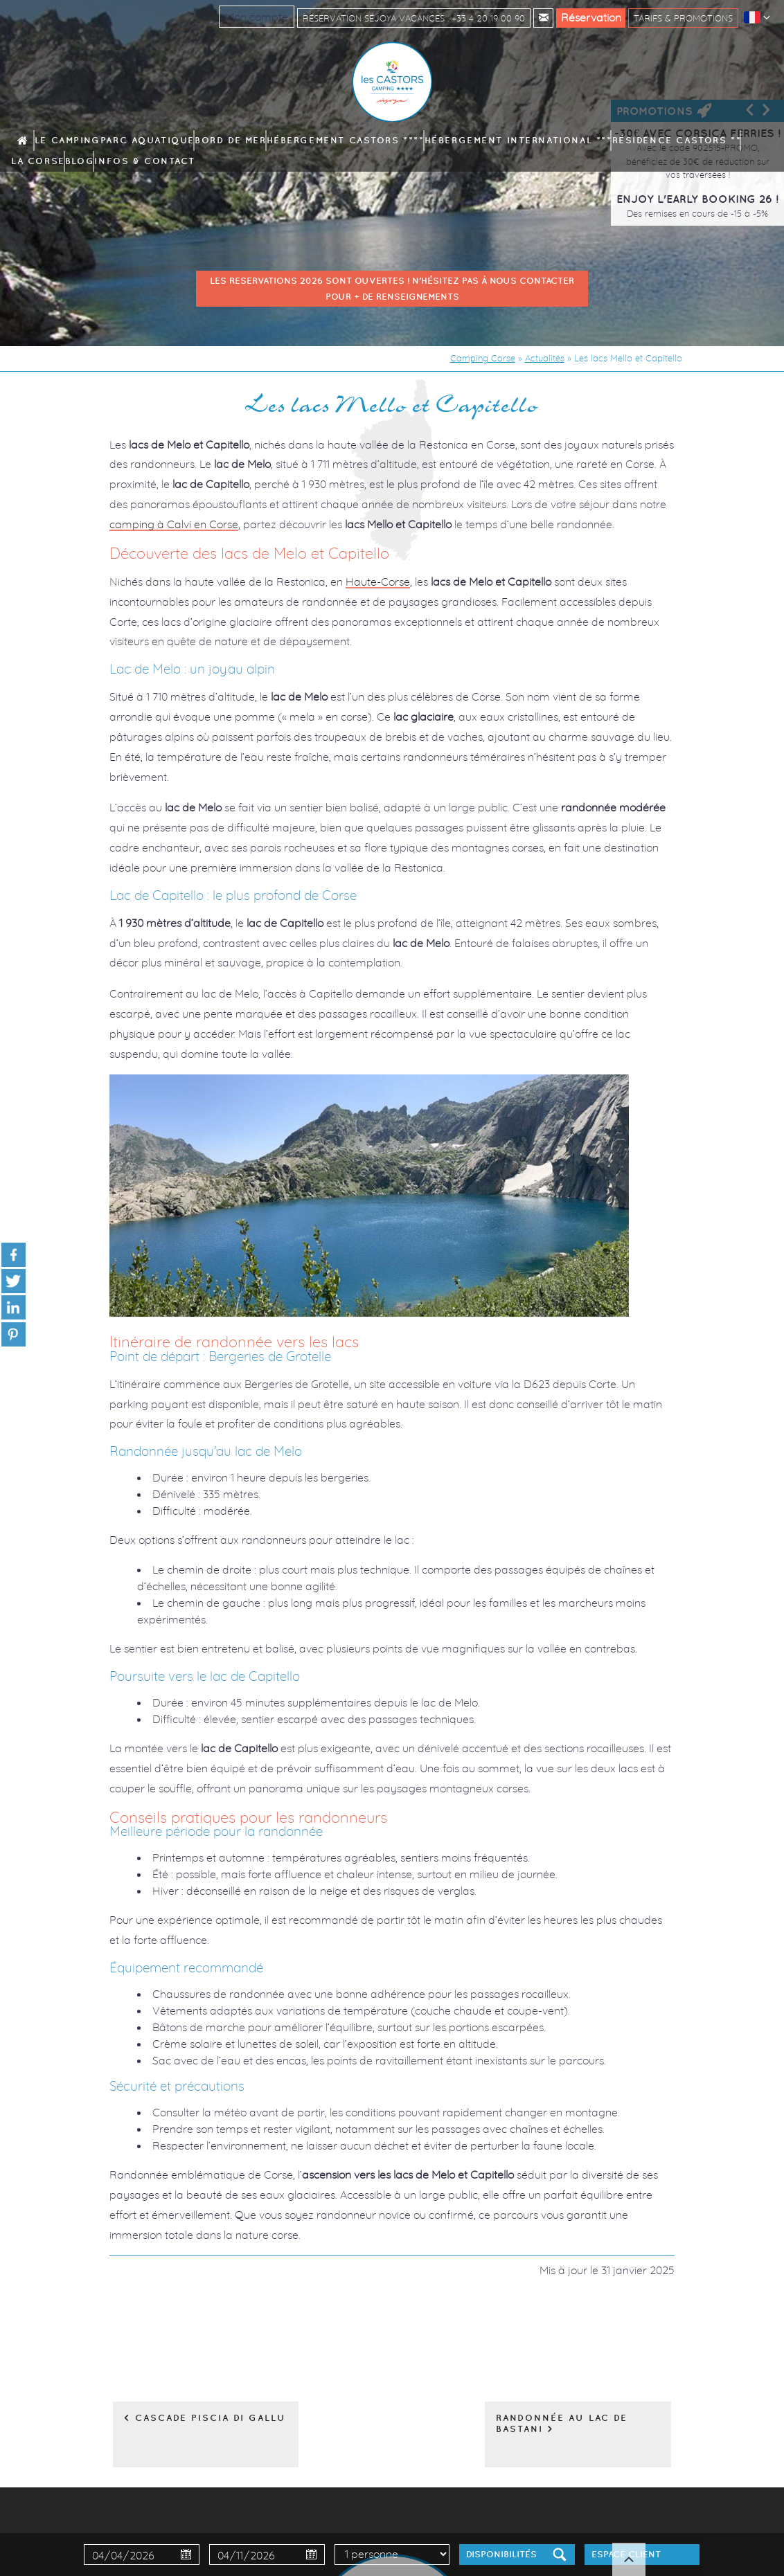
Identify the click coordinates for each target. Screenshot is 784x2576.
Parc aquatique (169, 140)
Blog (641, 140)
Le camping (110, 140)
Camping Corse (482, 357)
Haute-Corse (378, 581)
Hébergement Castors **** (312, 140)
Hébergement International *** (429, 140)
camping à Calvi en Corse (173, 524)
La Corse (605, 140)
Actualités (544, 357)
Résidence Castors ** (538, 140)
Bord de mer (231, 140)
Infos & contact (692, 140)
